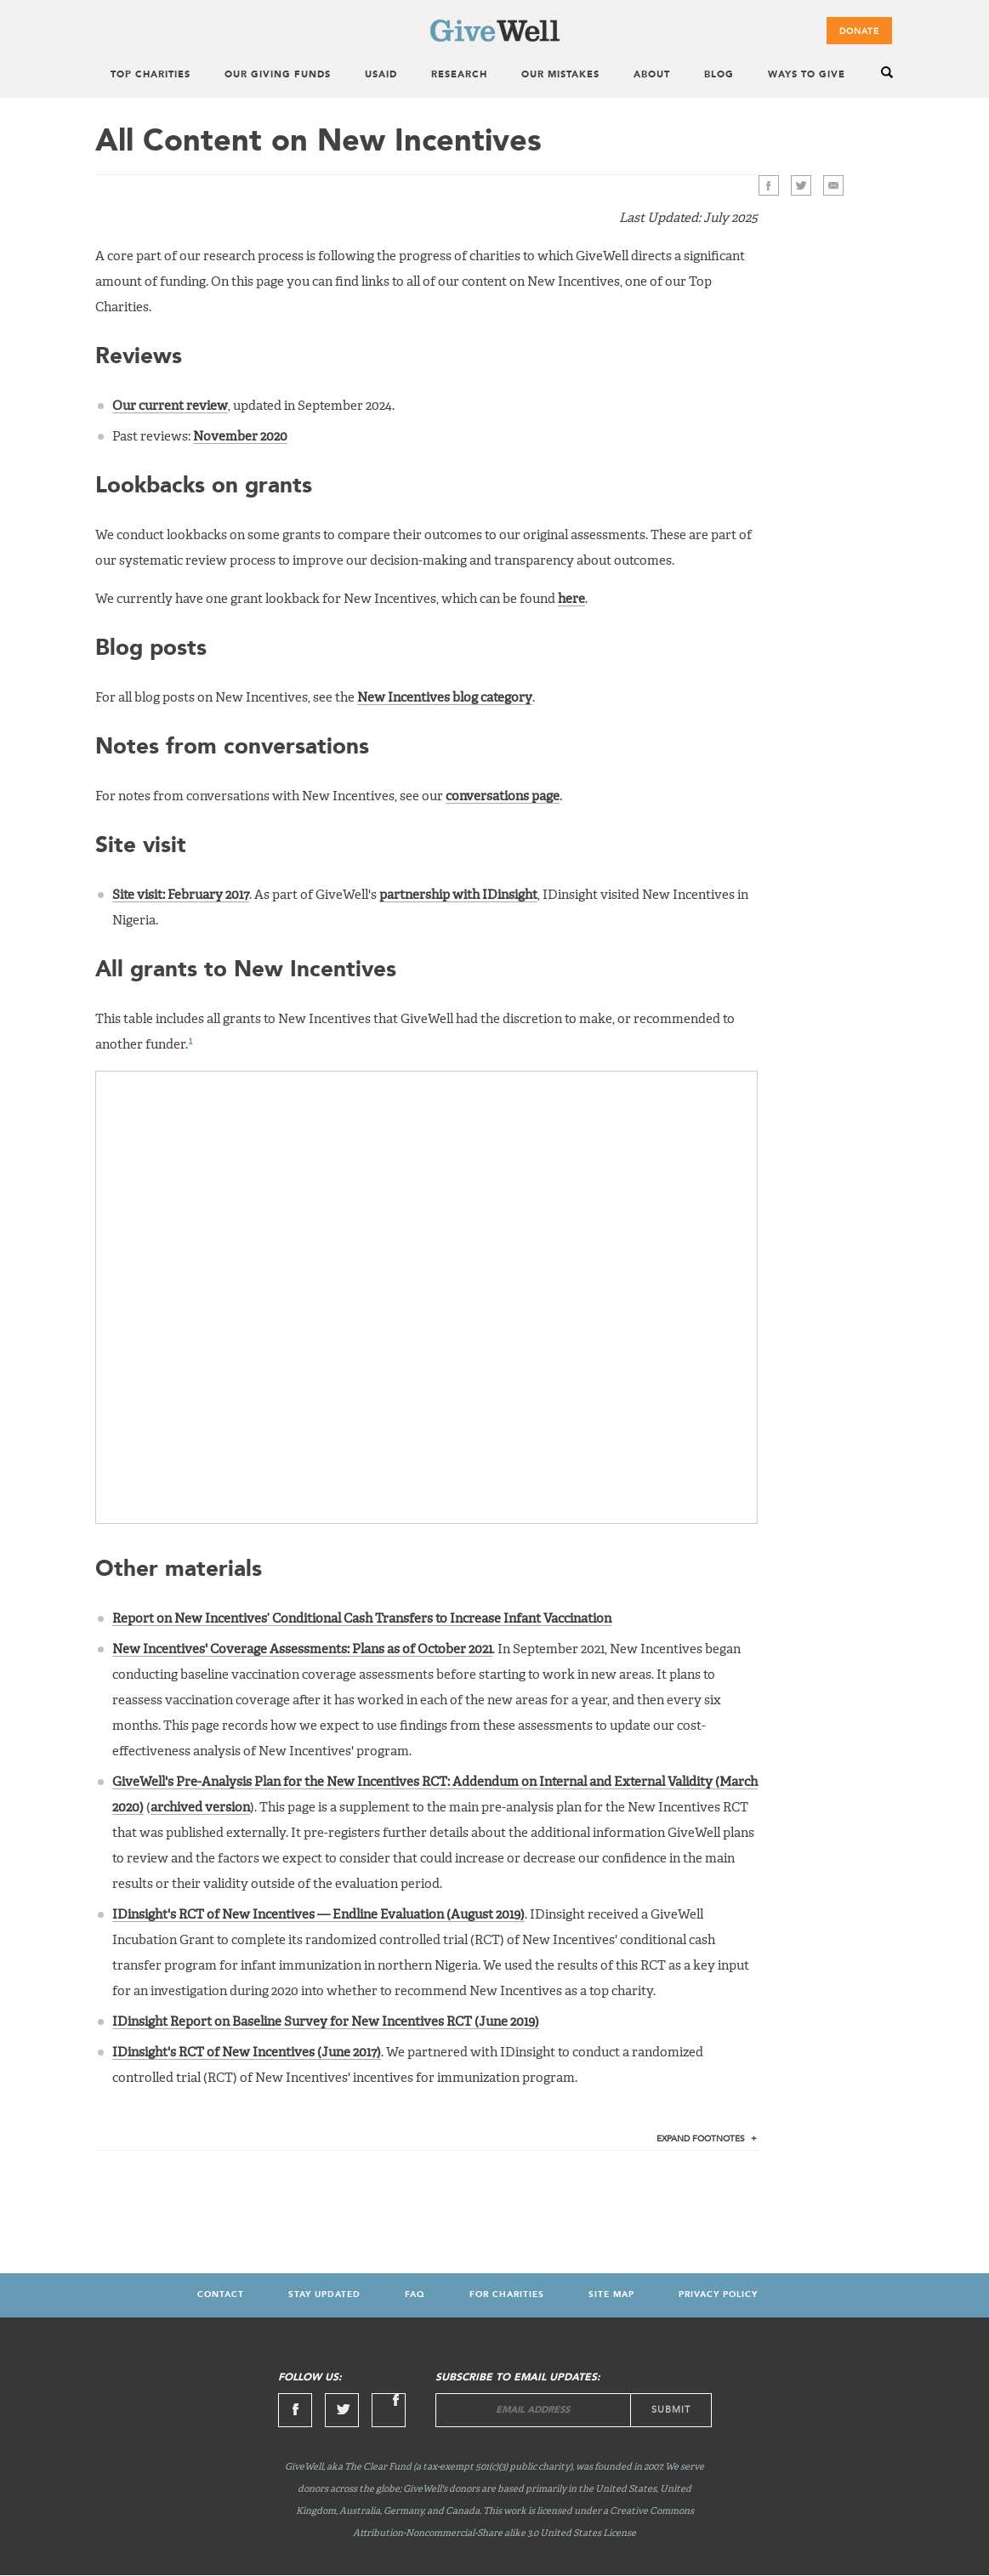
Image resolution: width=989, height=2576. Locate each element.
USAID (381, 75)
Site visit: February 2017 (180, 895)
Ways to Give (806, 75)
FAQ (415, 2294)
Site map (611, 2294)
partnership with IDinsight (458, 895)
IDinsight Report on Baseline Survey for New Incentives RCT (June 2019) (325, 2022)
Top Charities (150, 75)
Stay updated (324, 2294)
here (571, 599)
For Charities (506, 2294)
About (652, 75)
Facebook (769, 185)
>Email (833, 185)
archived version (200, 1807)
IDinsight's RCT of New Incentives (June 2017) (246, 2052)
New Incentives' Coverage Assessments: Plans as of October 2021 (302, 1649)
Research (459, 75)
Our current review (170, 406)
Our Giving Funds (278, 75)
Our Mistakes (560, 75)
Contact (220, 2294)
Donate (859, 31)
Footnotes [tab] (700, 2139)
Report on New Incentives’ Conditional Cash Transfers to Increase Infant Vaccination (361, 1618)
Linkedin (389, 2410)
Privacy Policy (718, 2294)
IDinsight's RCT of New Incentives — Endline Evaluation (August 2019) (318, 1914)
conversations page (503, 796)
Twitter (801, 185)
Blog (719, 75)
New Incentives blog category (444, 697)
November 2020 (240, 436)
